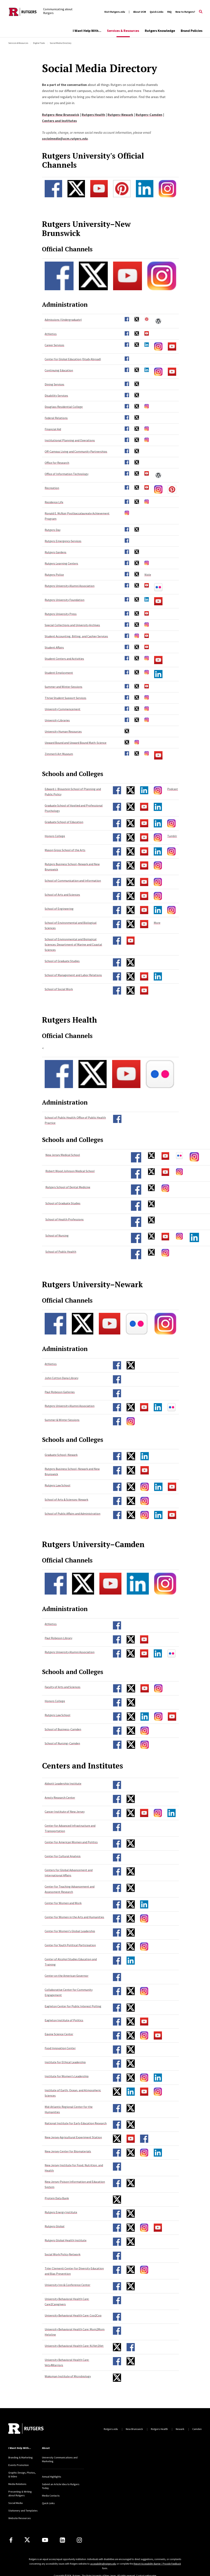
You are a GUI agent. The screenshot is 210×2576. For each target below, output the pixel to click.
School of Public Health (60, 1251)
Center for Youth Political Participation (70, 1945)
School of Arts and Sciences (62, 894)
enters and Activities (70, 659)
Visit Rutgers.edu (114, 11)
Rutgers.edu (111, 2429)
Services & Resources (123, 30)
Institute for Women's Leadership (67, 2076)
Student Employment (59, 673)
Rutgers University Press (61, 614)
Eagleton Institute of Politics (64, 2020)
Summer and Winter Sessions (63, 687)
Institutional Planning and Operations (70, 440)
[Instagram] (79, 2540)
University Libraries (57, 720)
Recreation (52, 488)
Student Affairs (54, 647)
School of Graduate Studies (62, 961)
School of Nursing (57, 1235)
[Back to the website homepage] (23, 12)
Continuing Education (59, 370)
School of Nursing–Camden (62, 1743)
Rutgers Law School (57, 1485)
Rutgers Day (52, 530)
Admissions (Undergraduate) (63, 320)
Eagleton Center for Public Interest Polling (73, 2006)
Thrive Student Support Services (65, 698)
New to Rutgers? (185, 11)
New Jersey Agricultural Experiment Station (73, 2137)
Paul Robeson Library (58, 1638)
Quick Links (156, 11)
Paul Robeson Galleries (60, 1392)
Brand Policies (191, 30)
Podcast (172, 789)
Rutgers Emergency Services (63, 541)
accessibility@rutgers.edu (103, 2563)
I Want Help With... (87, 30)
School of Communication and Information (73, 880)
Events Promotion (18, 2465)
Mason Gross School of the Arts (65, 850)
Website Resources (19, 2518)
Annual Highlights (51, 2476)
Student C (51, 659)
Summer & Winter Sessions (62, 1420)
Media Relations (17, 2484)
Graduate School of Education (64, 822)
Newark (180, 2429)
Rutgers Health (159, 2429)
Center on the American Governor (66, 1976)
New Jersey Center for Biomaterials (68, 2151)
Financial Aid (53, 429)
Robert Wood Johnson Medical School (70, 1171)
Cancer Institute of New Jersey (65, 1811)
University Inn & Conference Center (67, 2285)
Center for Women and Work (63, 1903)
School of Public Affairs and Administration (72, 1513)
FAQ (169, 11)
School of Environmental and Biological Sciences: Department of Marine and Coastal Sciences (73, 944)
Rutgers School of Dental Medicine (67, 1187)
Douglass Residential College (64, 407)
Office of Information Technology (66, 474)
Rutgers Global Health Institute (65, 2240)
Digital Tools (39, 43)
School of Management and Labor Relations (73, 975)
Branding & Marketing (20, 2457)
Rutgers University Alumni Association (69, 586)
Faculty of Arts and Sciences (62, 1687)
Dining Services (54, 384)
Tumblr (172, 836)
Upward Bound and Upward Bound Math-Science (75, 743)
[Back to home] (33, 2429)
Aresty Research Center (60, 1797)
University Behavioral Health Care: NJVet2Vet (74, 2346)
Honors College (55, 836)
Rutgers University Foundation (64, 600)
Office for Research (57, 463)
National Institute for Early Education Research (76, 2123)
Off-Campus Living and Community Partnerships (76, 451)
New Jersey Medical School (62, 1155)
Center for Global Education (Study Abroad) (73, 359)
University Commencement (62, 709)
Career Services (54, 345)
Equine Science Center (59, 2034)
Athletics (51, 334)
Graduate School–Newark (61, 1455)
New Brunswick (134, 2429)
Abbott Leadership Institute (63, 1783)
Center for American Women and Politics (71, 1842)
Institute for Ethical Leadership (65, 2062)
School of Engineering (59, 909)
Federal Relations (56, 418)
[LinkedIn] (62, 2540)
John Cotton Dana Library (61, 1378)
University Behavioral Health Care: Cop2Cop (73, 2315)
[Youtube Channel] (45, 2540)
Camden (197, 2429)
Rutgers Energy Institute (61, 2212)
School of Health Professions (64, 1219)
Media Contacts (51, 2495)
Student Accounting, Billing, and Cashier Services (76, 636)
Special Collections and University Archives (72, 625)
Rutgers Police (54, 574)
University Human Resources (63, 731)
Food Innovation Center (60, 2048)
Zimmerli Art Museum (59, 754)
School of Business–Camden (63, 1729)
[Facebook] (11, 2540)
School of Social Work (59, 989)
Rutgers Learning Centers (61, 563)
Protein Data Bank (57, 2198)
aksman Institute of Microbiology (69, 2376)
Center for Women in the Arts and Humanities (74, 1917)
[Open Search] (200, 12)
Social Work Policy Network (62, 2254)
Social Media (15, 2503)
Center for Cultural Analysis (63, 1856)
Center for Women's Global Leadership (70, 1931)
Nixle (147, 574)
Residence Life (54, 502)
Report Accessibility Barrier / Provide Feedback (157, 2563)
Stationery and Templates (23, 2510)
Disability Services (56, 395)
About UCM (139, 11)
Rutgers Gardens (55, 552)
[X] (27, 2540)
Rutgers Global (54, 2226)
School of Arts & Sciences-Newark (66, 1499)
